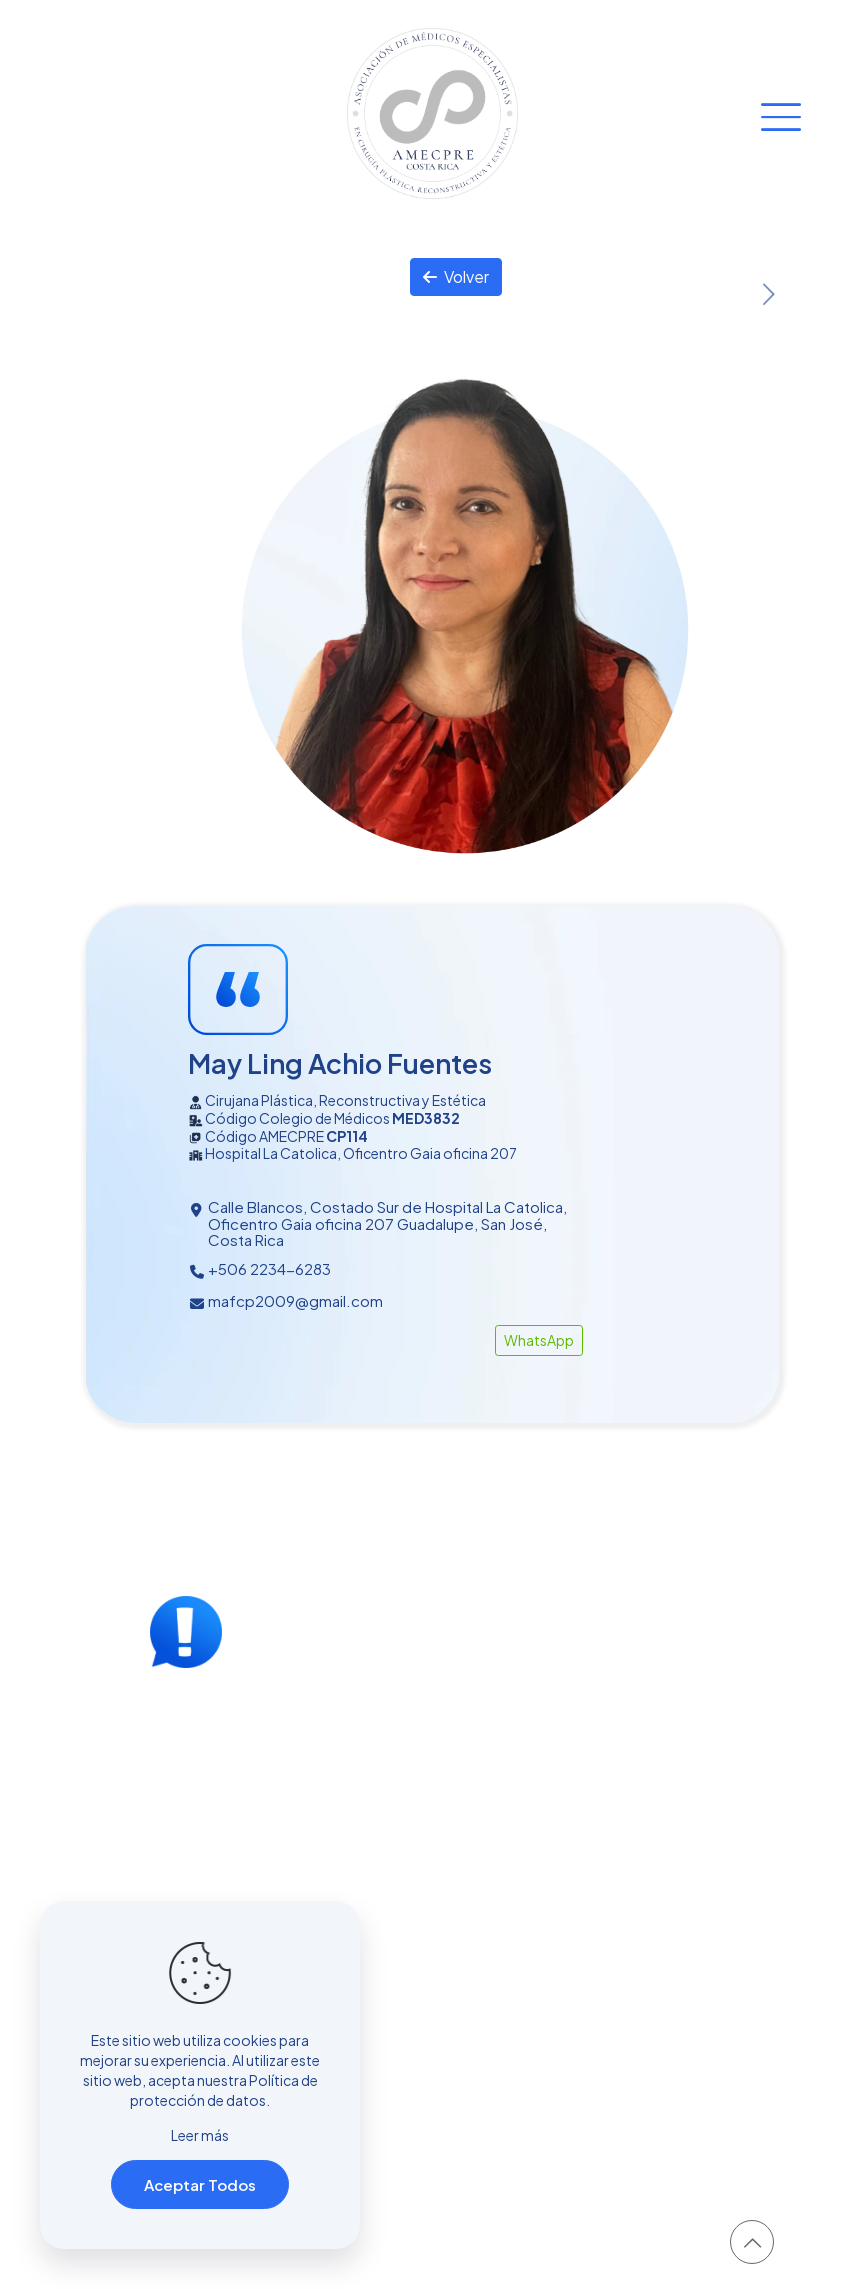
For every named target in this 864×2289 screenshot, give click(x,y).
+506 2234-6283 (269, 1268)
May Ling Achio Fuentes (340, 1063)
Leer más (200, 2135)
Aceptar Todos (200, 2184)
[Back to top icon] (752, 2242)
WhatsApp (539, 1340)
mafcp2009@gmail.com (295, 1300)
